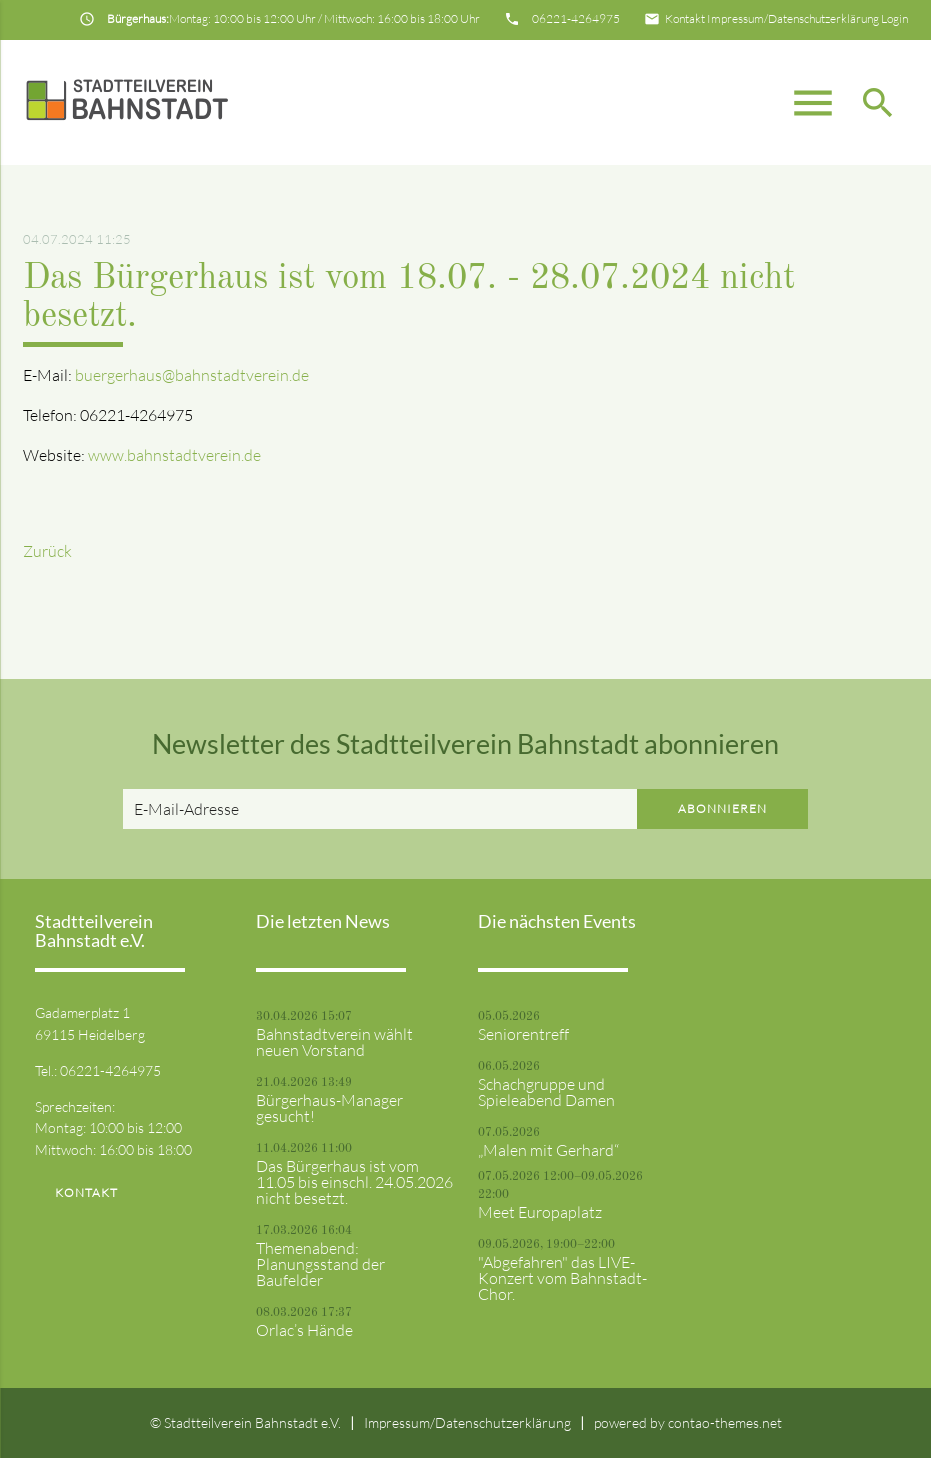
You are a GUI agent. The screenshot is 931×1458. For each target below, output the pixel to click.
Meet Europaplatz (540, 1212)
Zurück (47, 551)
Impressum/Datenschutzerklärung (793, 18)
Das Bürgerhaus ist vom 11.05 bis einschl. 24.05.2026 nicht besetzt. (354, 1182)
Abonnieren (722, 808)
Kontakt (685, 18)
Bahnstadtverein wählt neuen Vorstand (334, 1042)
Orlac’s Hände (304, 1330)
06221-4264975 (576, 18)
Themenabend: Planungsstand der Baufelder (320, 1264)
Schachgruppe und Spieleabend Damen (546, 1092)
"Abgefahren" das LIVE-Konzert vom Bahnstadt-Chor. (562, 1278)
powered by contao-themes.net (688, 1422)
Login (894, 18)
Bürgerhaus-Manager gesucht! (329, 1108)
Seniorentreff (523, 1034)
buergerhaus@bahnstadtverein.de (192, 375)
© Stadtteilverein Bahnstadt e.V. (245, 1422)
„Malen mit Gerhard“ (548, 1150)
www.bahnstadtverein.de (174, 455)
